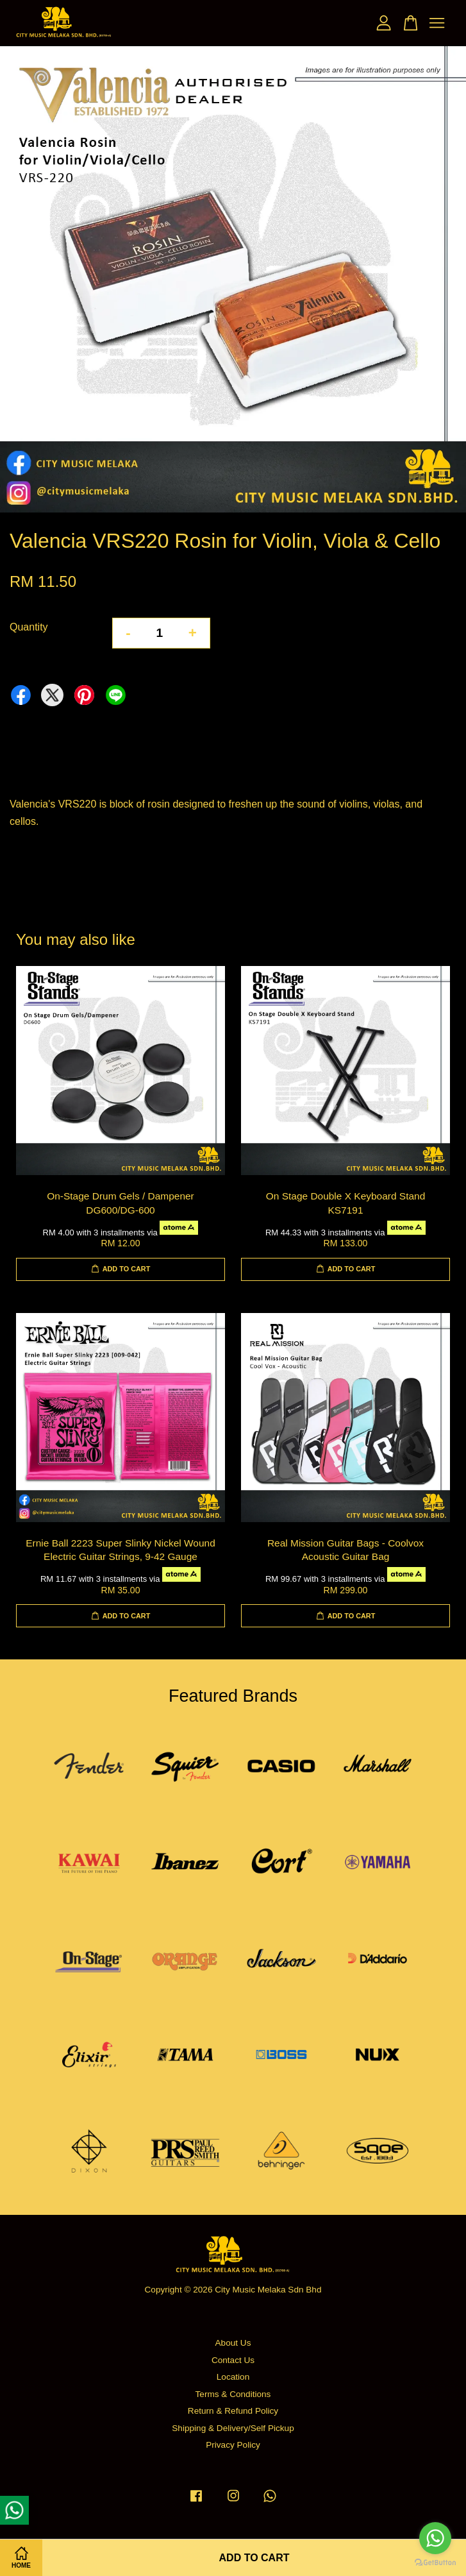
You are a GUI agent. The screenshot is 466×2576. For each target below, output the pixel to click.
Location (233, 2377)
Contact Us (233, 2360)
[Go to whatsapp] (435, 2538)
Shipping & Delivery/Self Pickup (233, 2428)
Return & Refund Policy (233, 2411)
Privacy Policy (233, 2445)
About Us (233, 2343)
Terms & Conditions (233, 2394)
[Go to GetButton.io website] (435, 2563)
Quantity (29, 627)
